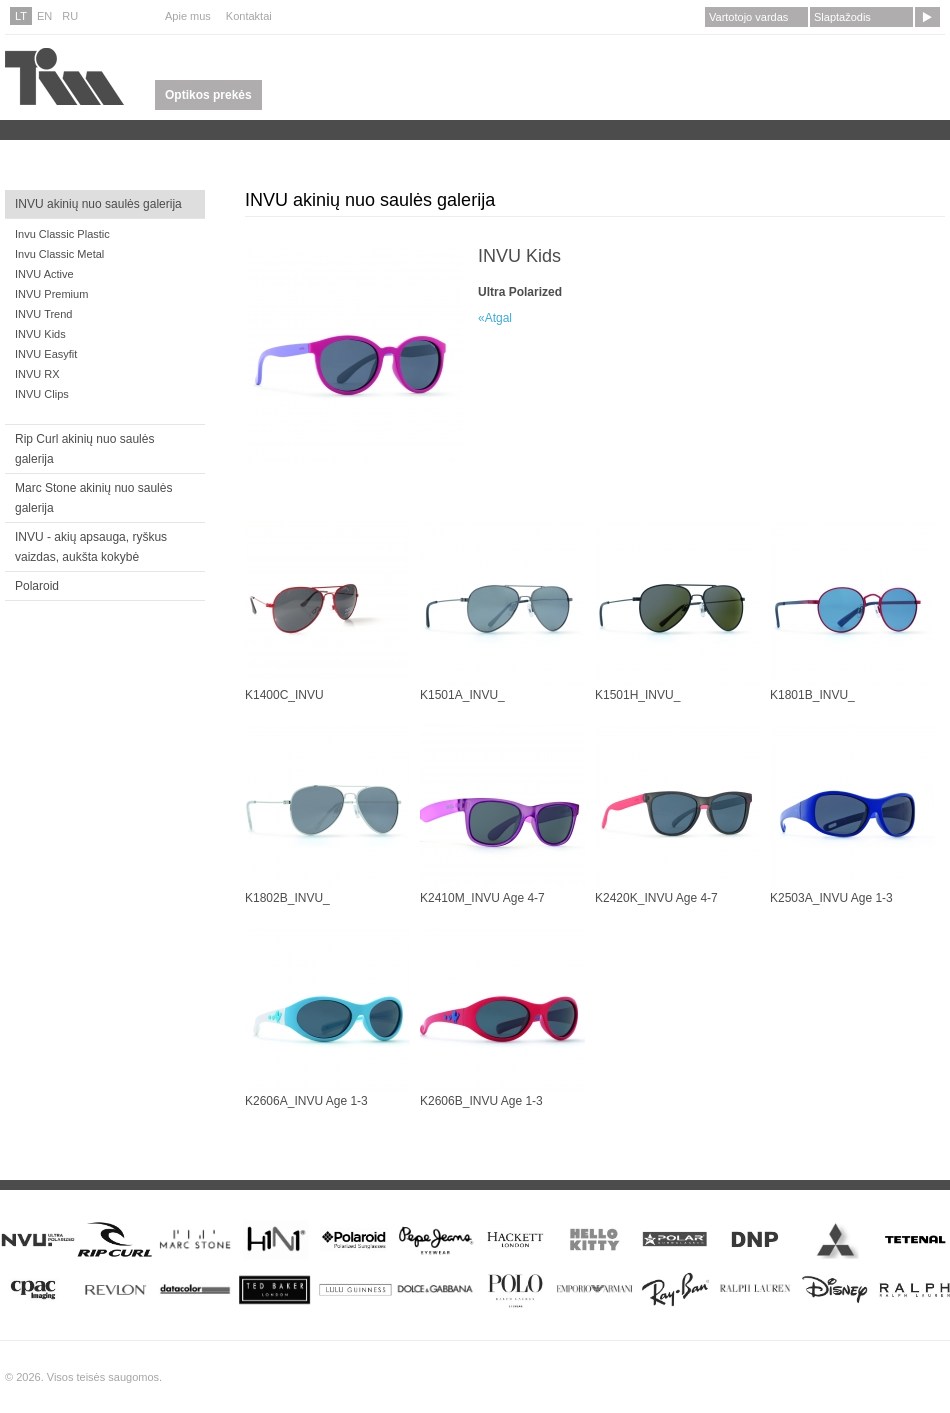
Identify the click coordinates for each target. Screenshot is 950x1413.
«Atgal (495, 318)
